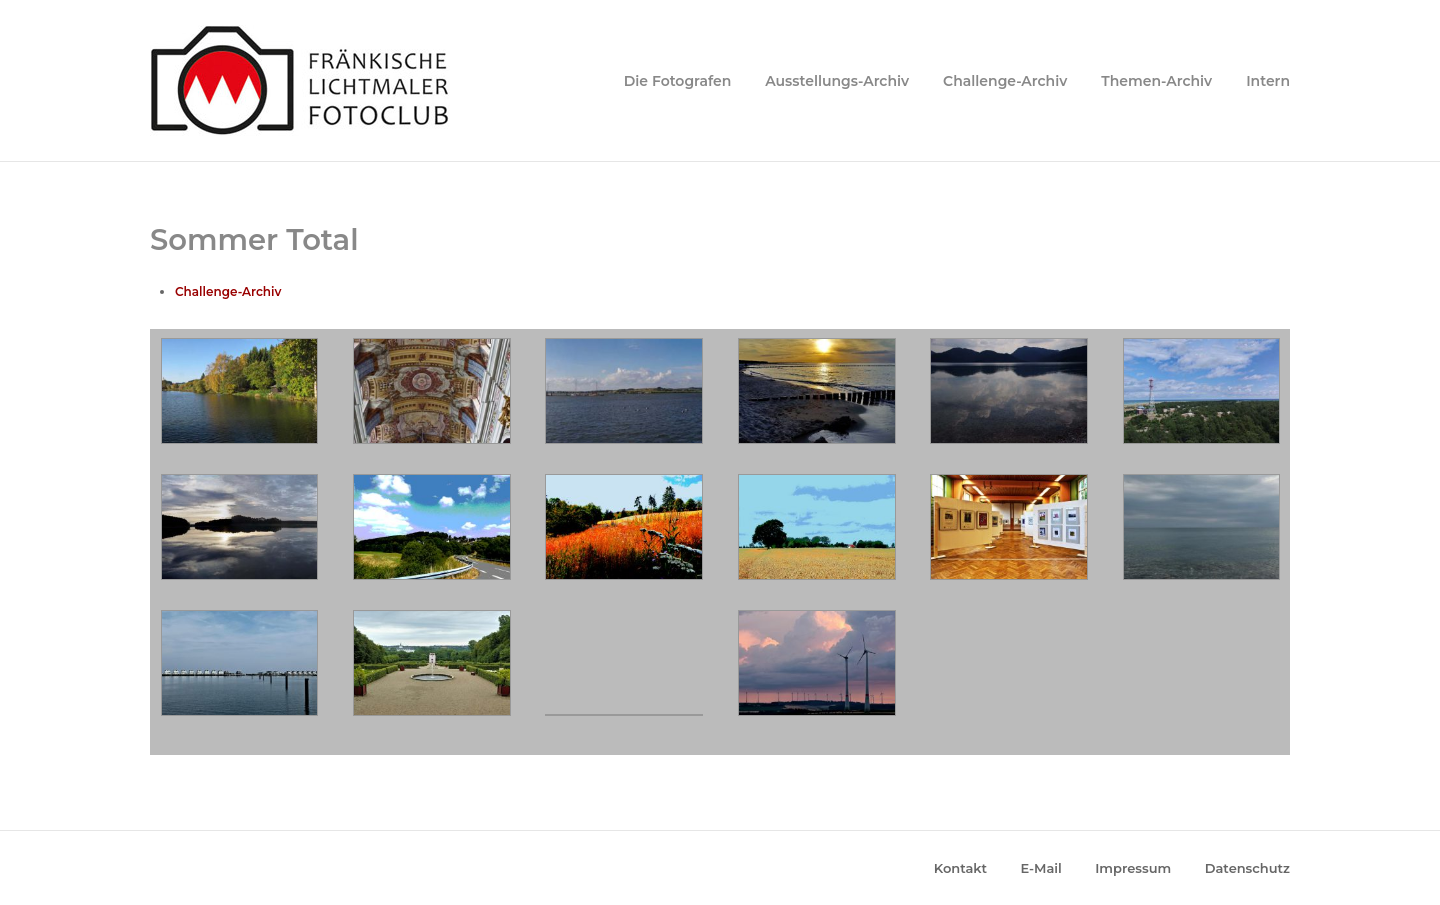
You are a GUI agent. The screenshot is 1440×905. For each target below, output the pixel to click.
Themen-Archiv (1156, 81)
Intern (1268, 81)
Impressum (1133, 868)
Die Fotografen (678, 81)
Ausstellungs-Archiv (837, 81)
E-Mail (1041, 868)
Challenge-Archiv (1005, 81)
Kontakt (960, 868)
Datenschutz (1247, 868)
